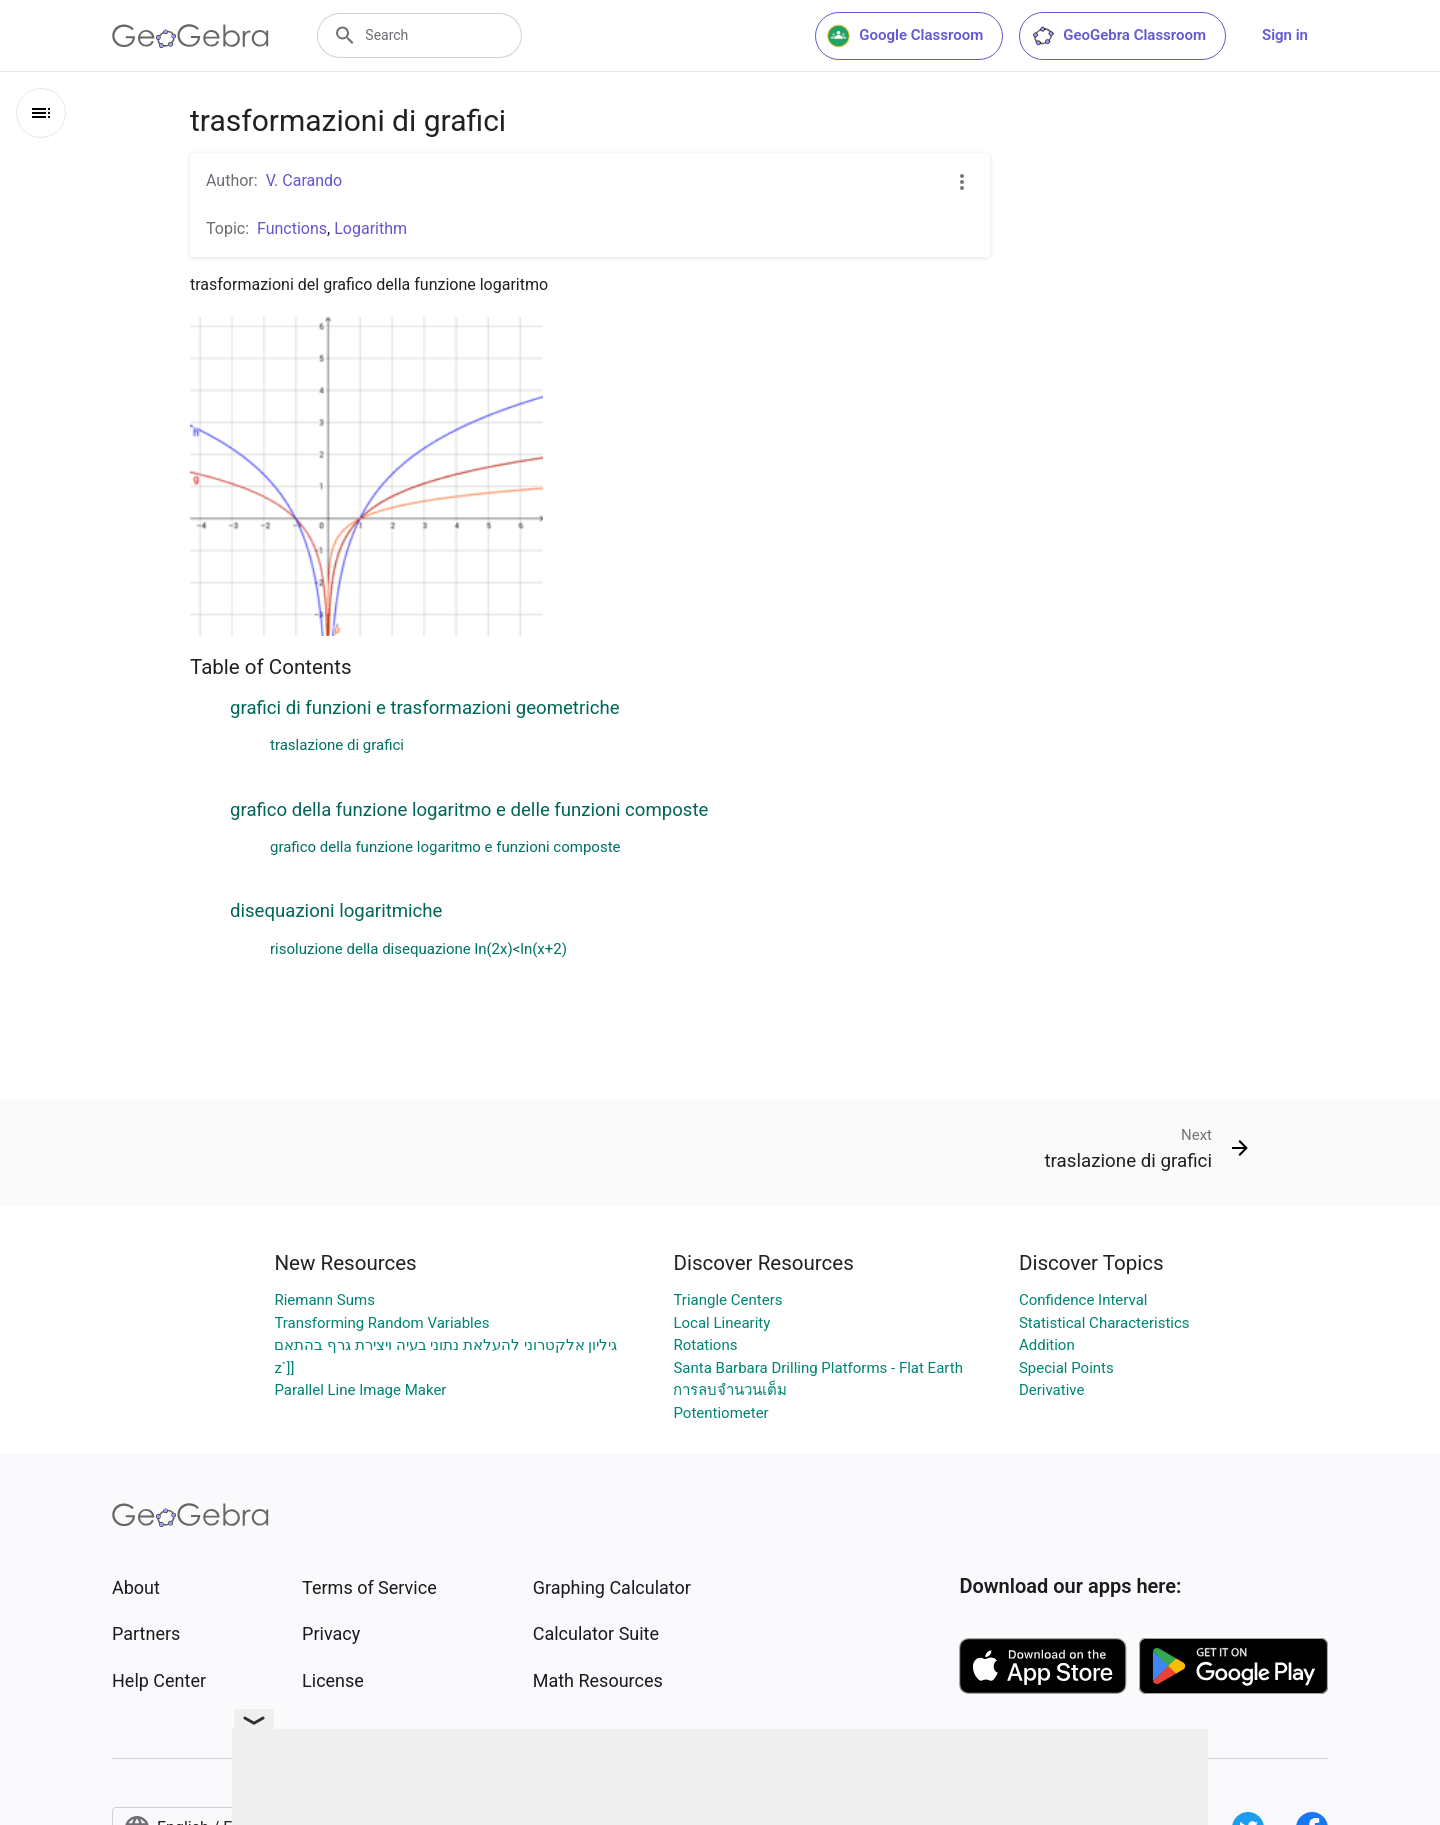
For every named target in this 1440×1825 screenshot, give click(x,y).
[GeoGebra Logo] (190, 36)
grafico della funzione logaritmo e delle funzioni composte (469, 810)
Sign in (1285, 35)
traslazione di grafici (337, 745)
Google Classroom (905, 36)
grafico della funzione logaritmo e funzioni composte (445, 847)
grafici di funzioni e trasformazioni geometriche (425, 708)
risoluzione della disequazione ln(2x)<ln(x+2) (418, 949)
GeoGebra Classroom (1118, 36)
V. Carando (304, 180)
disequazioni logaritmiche (336, 911)
